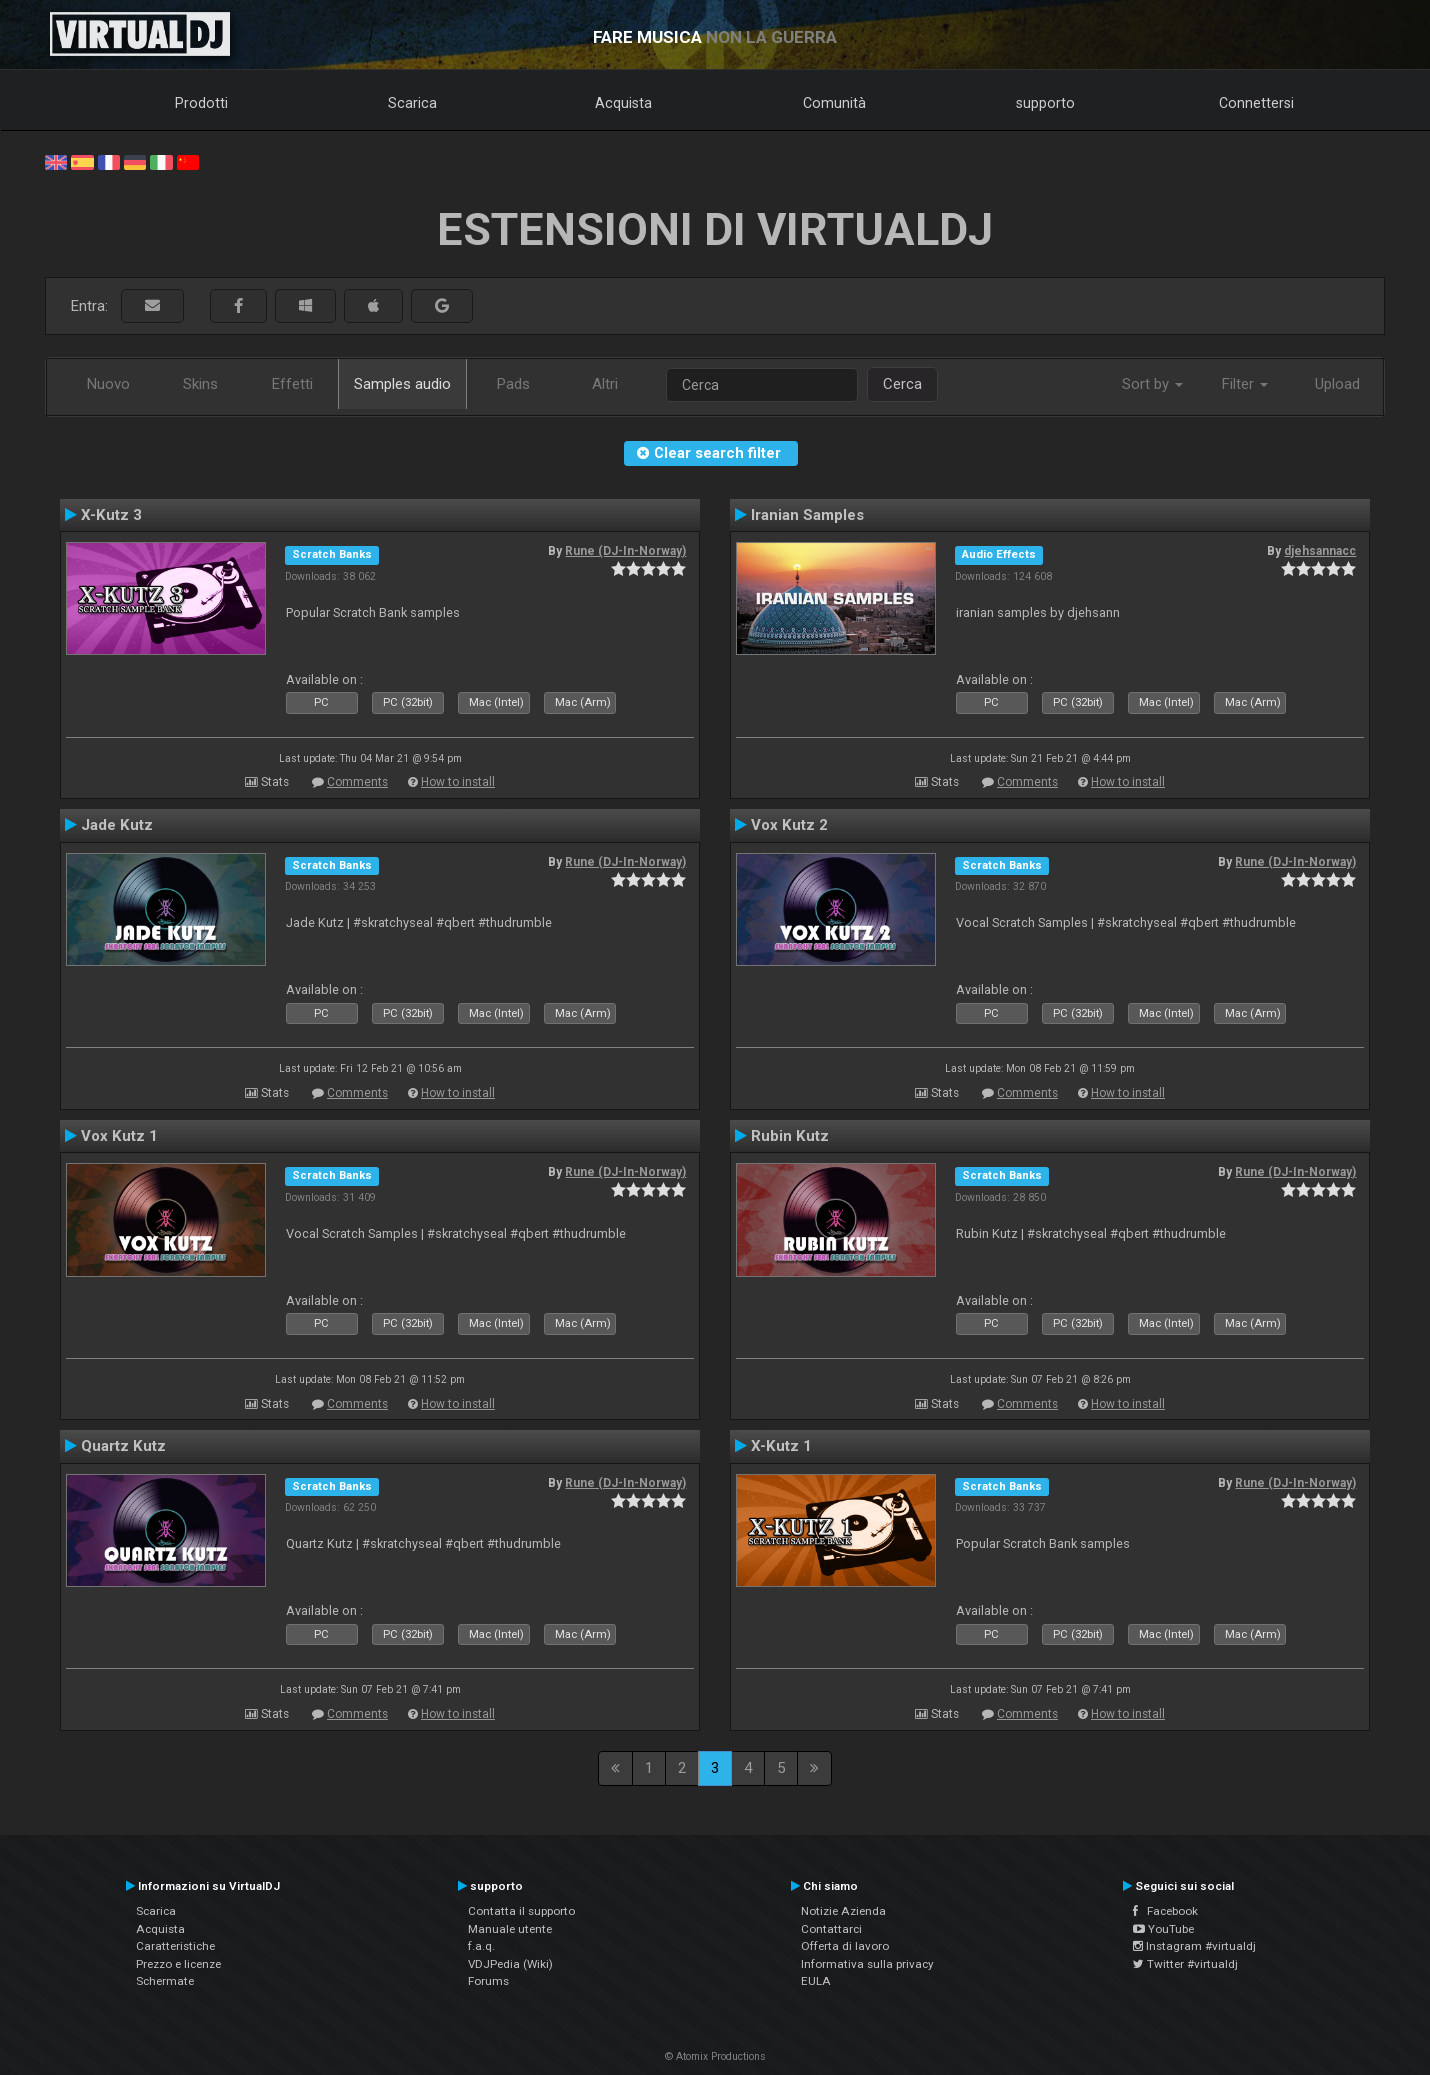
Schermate (165, 1981)
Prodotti (201, 103)
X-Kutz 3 (111, 515)
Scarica (412, 103)
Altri (605, 384)
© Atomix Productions (715, 2056)
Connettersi (1256, 103)
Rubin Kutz (790, 1136)
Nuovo (108, 384)
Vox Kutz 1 (119, 1136)
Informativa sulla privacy (867, 1964)
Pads (513, 384)
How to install (458, 782)
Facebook (1165, 1911)
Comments (357, 782)
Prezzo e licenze (178, 1964)
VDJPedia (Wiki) (510, 1964)
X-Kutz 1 (781, 1446)
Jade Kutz (117, 825)
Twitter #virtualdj (1185, 1964)
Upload (1337, 384)
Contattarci (831, 1929)
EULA (816, 1981)
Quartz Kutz (123, 1446)
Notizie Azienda (843, 1911)
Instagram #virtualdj (1194, 1946)
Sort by (1152, 384)
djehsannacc (1320, 551)
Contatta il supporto (521, 1911)
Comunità (834, 103)
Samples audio (402, 384)
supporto (1045, 103)
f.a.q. (481, 1946)
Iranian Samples (807, 515)
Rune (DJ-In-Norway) (625, 551)
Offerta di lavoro (845, 1946)
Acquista (623, 103)
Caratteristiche (175, 1946)
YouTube (1163, 1929)
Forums (488, 1981)
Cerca (902, 384)
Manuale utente (510, 1929)
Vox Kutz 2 (789, 825)
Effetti (292, 384)
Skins (200, 384)
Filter (1245, 384)
